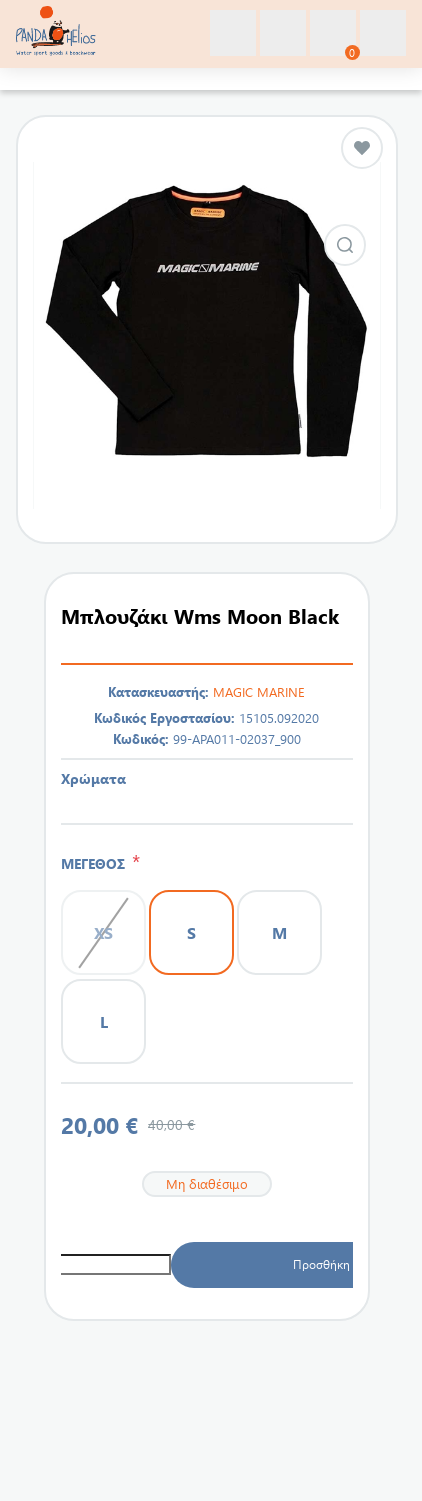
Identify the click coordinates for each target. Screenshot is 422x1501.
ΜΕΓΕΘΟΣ (96, 863)
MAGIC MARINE (259, 691)
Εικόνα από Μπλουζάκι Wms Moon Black (345, 245)
